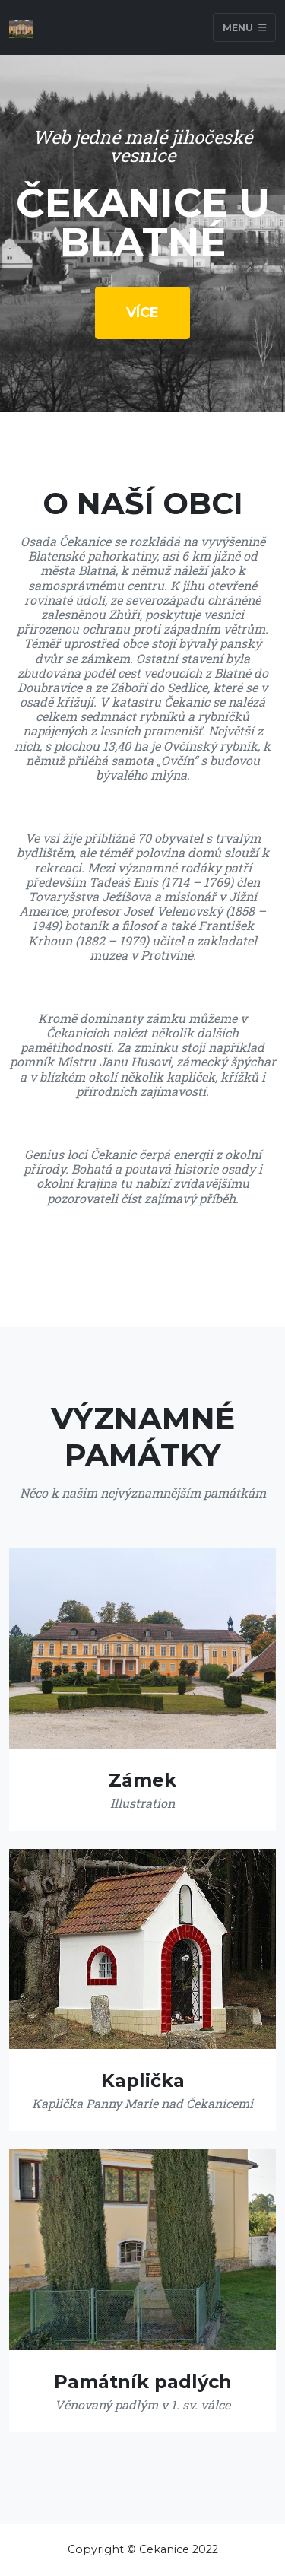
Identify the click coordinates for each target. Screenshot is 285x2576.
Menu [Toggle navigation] (245, 27)
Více (142, 312)
